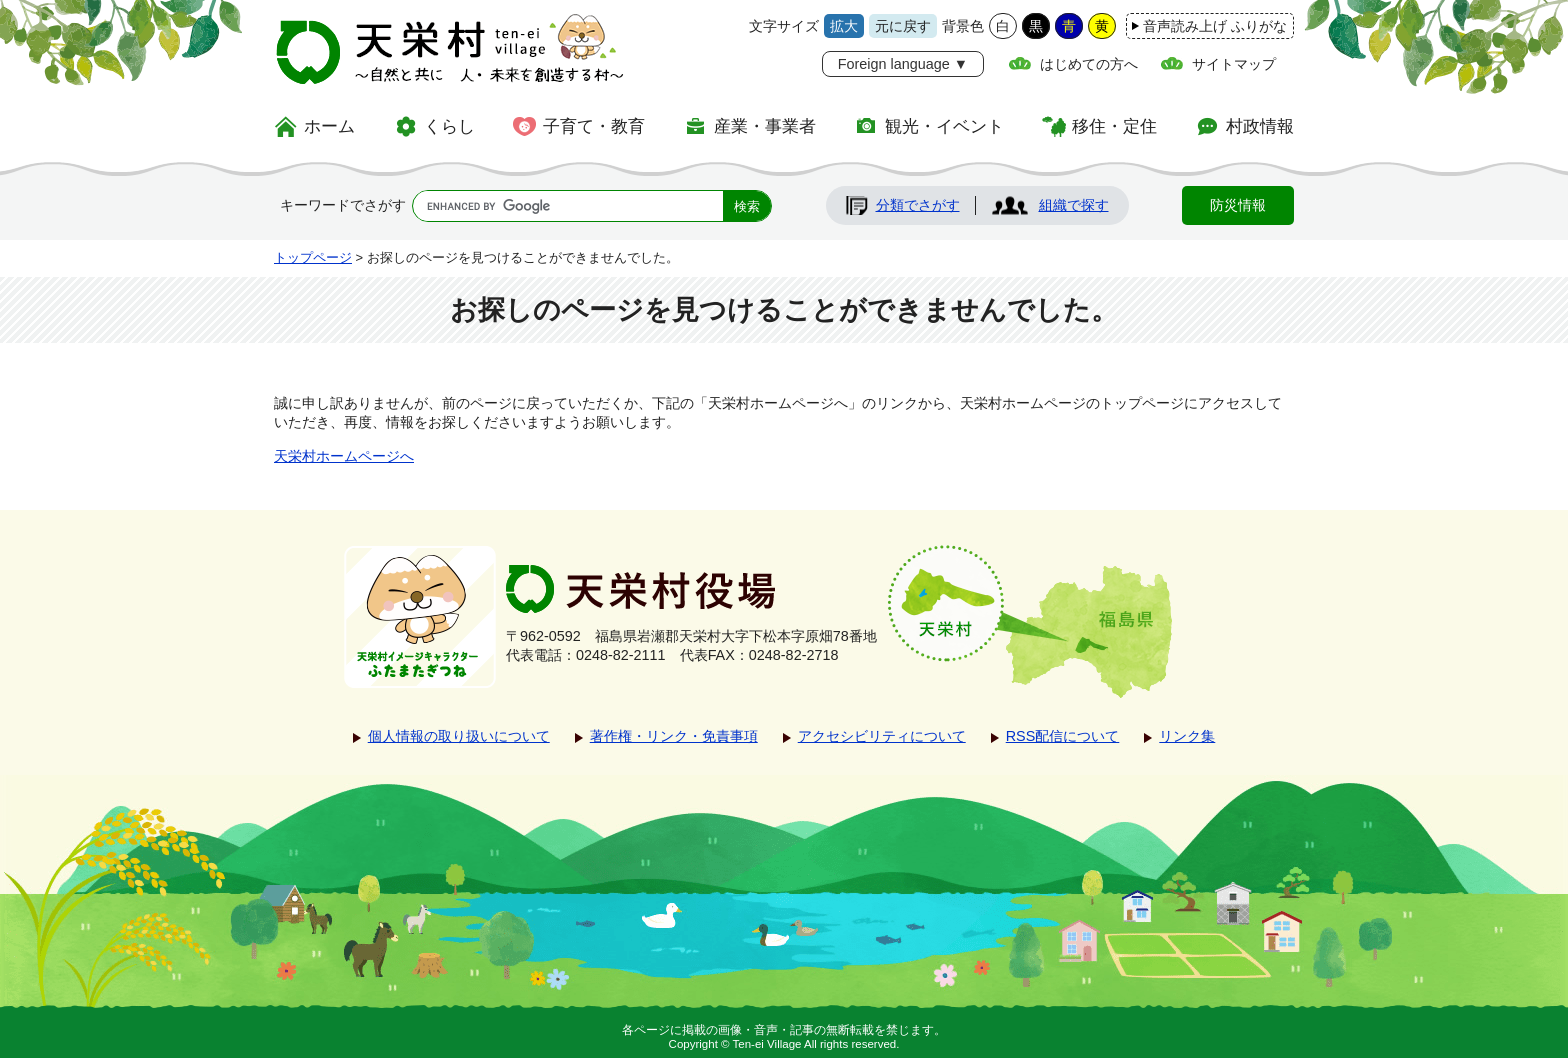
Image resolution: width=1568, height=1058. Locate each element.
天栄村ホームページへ (344, 456)
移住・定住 (1114, 126)
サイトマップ (1234, 64)
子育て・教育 (594, 126)
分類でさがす (918, 205)
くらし (449, 126)
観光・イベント (944, 126)
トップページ (313, 257)
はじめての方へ (1089, 64)
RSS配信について (1063, 736)
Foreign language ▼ (903, 64)
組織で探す (1074, 205)
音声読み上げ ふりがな (1215, 26)
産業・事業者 (765, 126)
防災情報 (1238, 205)
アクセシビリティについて (882, 736)
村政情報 (1260, 126)
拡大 (844, 26)
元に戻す (903, 26)
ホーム (329, 126)
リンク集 (1187, 736)
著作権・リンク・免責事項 (674, 736)
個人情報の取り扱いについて (459, 736)
